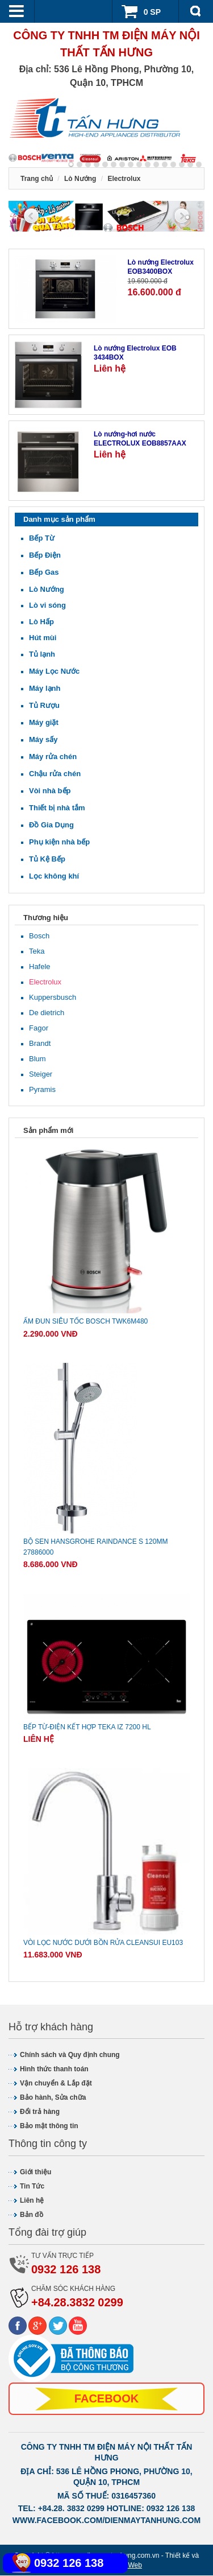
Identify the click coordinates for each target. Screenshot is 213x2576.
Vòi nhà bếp (49, 791)
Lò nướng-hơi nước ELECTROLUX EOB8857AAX (140, 439)
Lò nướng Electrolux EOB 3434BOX (135, 353)
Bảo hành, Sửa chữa (53, 2099)
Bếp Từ (42, 538)
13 (182, 164)
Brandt (40, 1044)
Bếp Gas (44, 572)
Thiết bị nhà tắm (57, 808)
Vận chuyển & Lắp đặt (56, 2084)
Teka (36, 951)
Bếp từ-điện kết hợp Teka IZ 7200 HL (87, 1728)
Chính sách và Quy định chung (70, 2056)
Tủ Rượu (44, 706)
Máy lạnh (44, 689)
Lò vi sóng (47, 605)
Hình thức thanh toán (54, 2070)
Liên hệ (32, 2202)
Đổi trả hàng (40, 2113)
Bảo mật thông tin (49, 2127)
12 (173, 164)
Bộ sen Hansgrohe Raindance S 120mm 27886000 (95, 1547)
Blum (37, 1059)
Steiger (40, 1074)
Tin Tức (32, 2187)
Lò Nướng (46, 590)
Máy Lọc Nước (54, 671)
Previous (31, 216)
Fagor (38, 1028)
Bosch (39, 936)
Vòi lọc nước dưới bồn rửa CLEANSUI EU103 (103, 1943)
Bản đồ (31, 2216)
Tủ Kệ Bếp (47, 859)
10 (156, 164)
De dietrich (46, 1013)
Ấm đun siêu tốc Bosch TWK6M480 (85, 1322)
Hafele (40, 967)
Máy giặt (44, 723)
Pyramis (42, 1090)
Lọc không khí (54, 876)
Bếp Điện (45, 555)
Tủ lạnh (42, 654)
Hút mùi (42, 638)
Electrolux (45, 982)
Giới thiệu (35, 2173)
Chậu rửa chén (55, 774)
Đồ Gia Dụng (51, 825)
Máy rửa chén (53, 757)
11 (165, 164)
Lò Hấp (41, 622)
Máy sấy (43, 740)
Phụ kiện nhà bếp (59, 842)
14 (190, 164)
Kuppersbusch (52, 998)
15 (199, 164)
